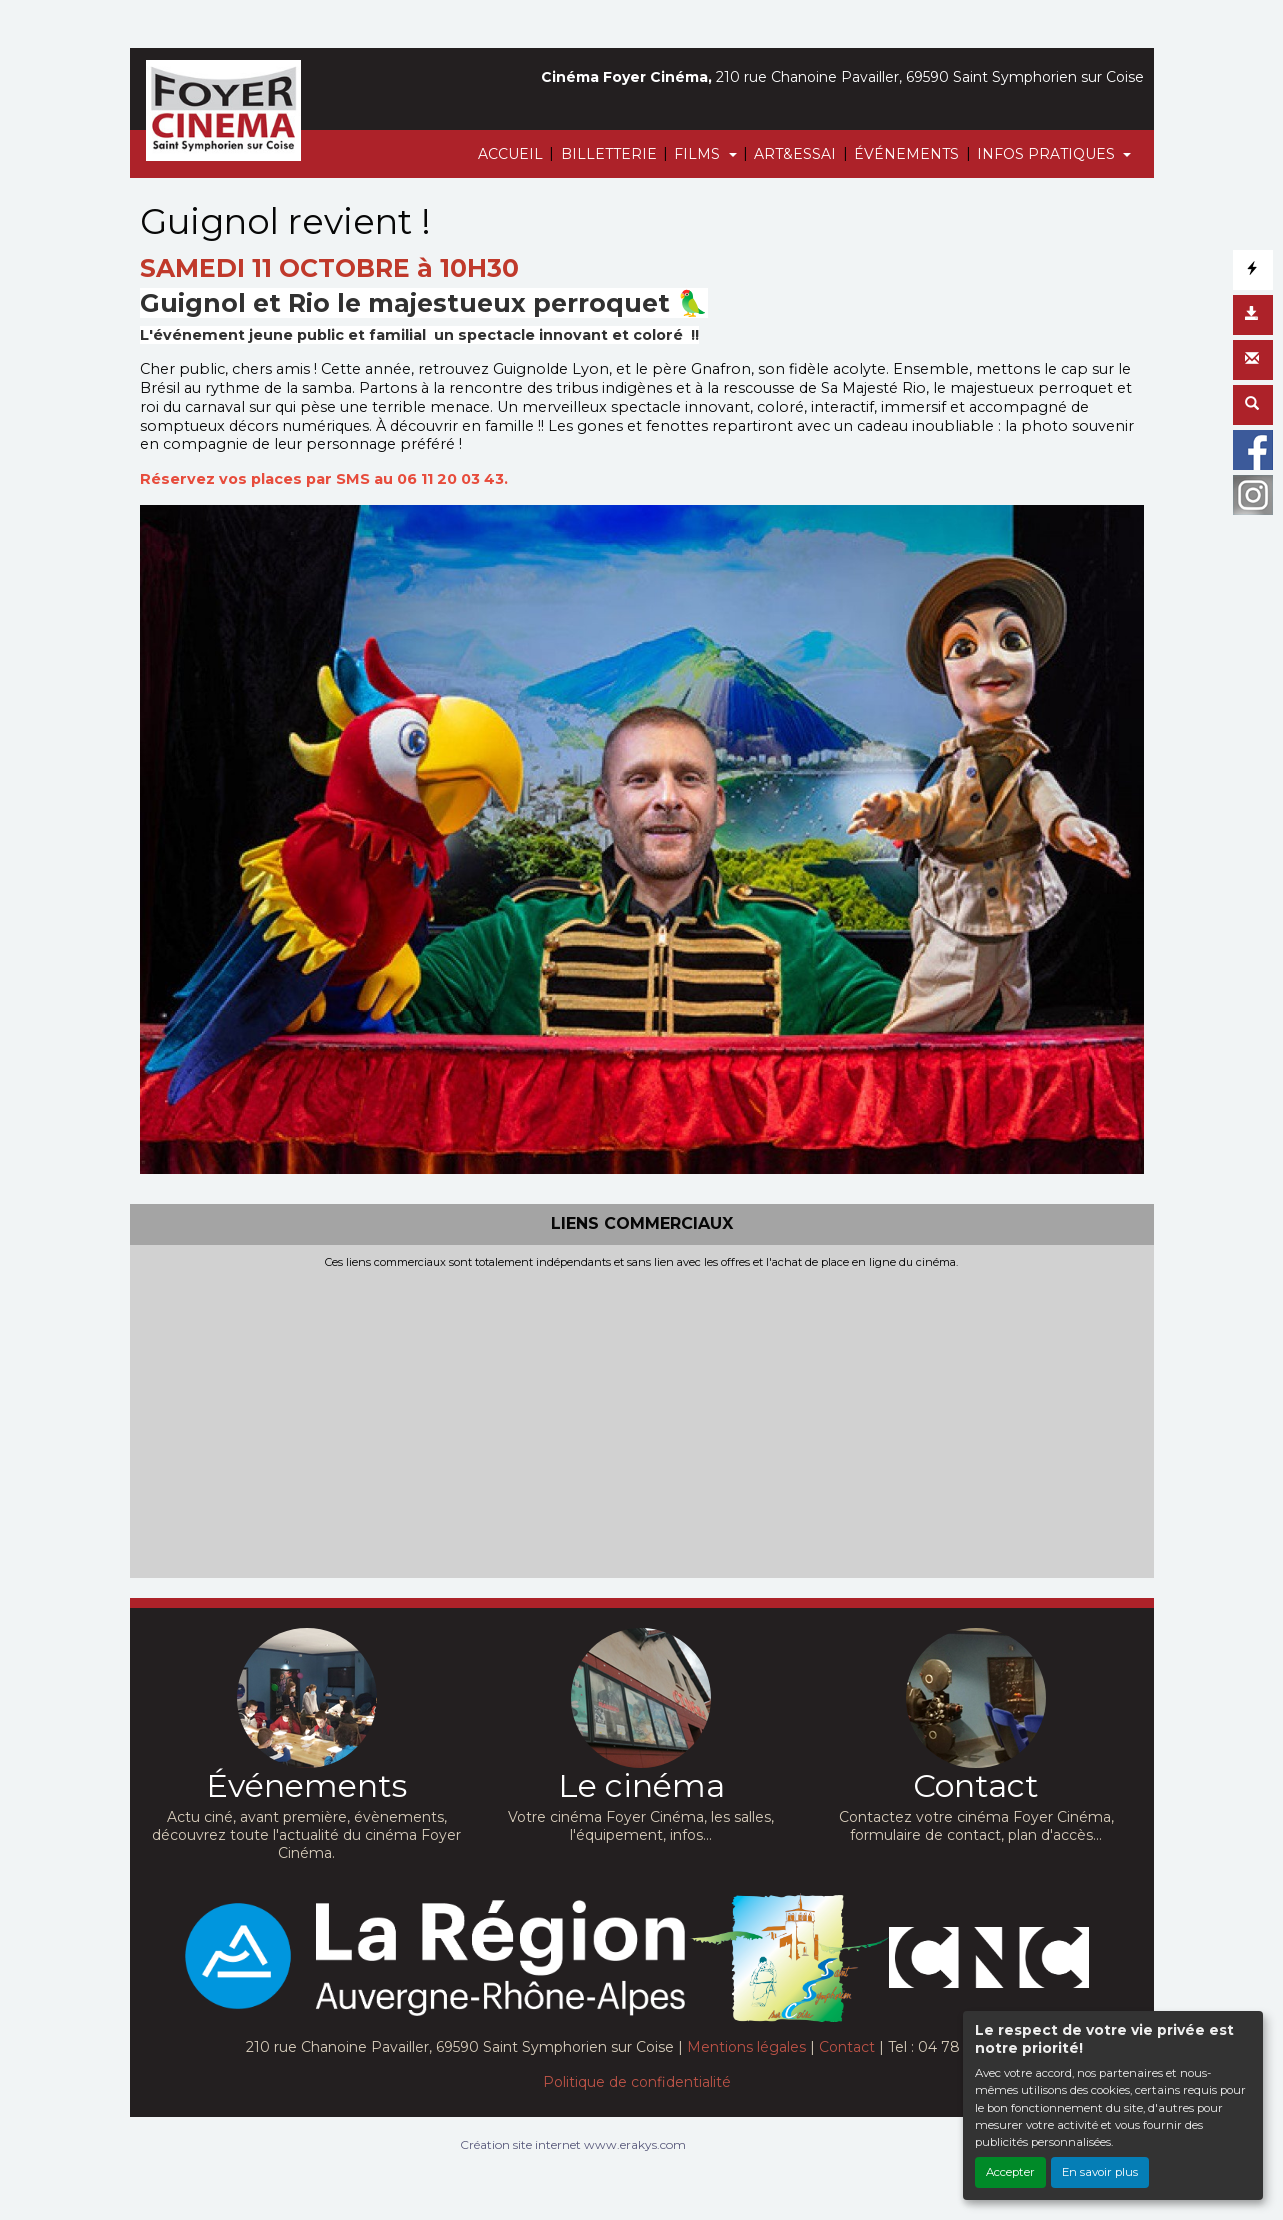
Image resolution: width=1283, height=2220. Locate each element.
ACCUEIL (510, 154)
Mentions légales (746, 2047)
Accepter (1010, 2172)
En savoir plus (1100, 2172)
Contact (847, 2047)
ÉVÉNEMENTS (906, 154)
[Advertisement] (642, 1419)
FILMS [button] (699, 154)
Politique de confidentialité (637, 2082)
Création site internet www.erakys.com (573, 2144)
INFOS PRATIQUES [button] (1048, 154)
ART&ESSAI (795, 154)
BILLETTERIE (609, 154)
